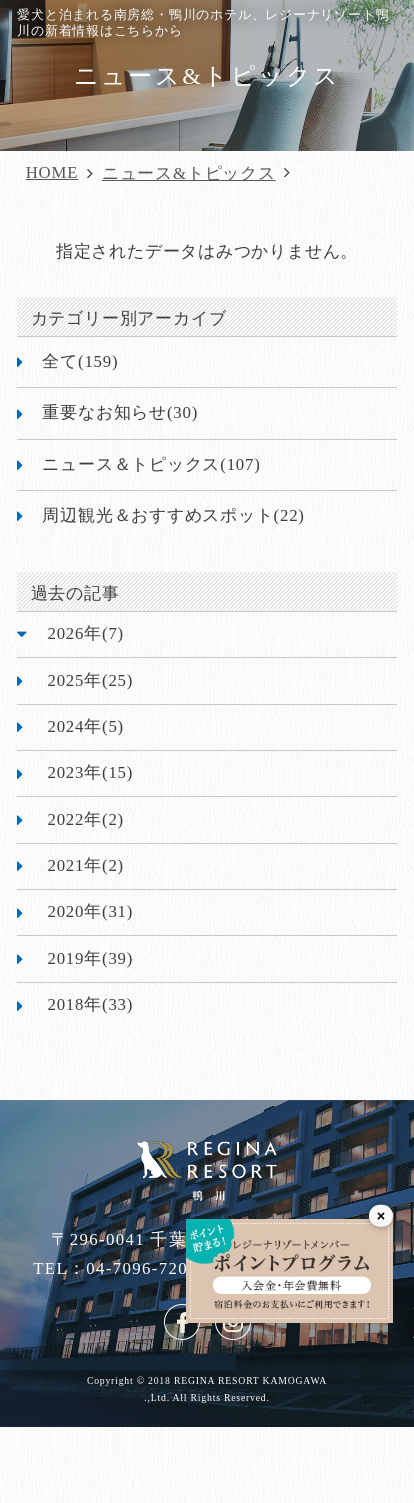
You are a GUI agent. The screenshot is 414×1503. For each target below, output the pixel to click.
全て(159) (80, 361)
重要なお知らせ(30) (120, 412)
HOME (52, 172)
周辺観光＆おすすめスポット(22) (173, 515)
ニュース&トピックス (189, 173)
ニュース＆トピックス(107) (151, 464)
